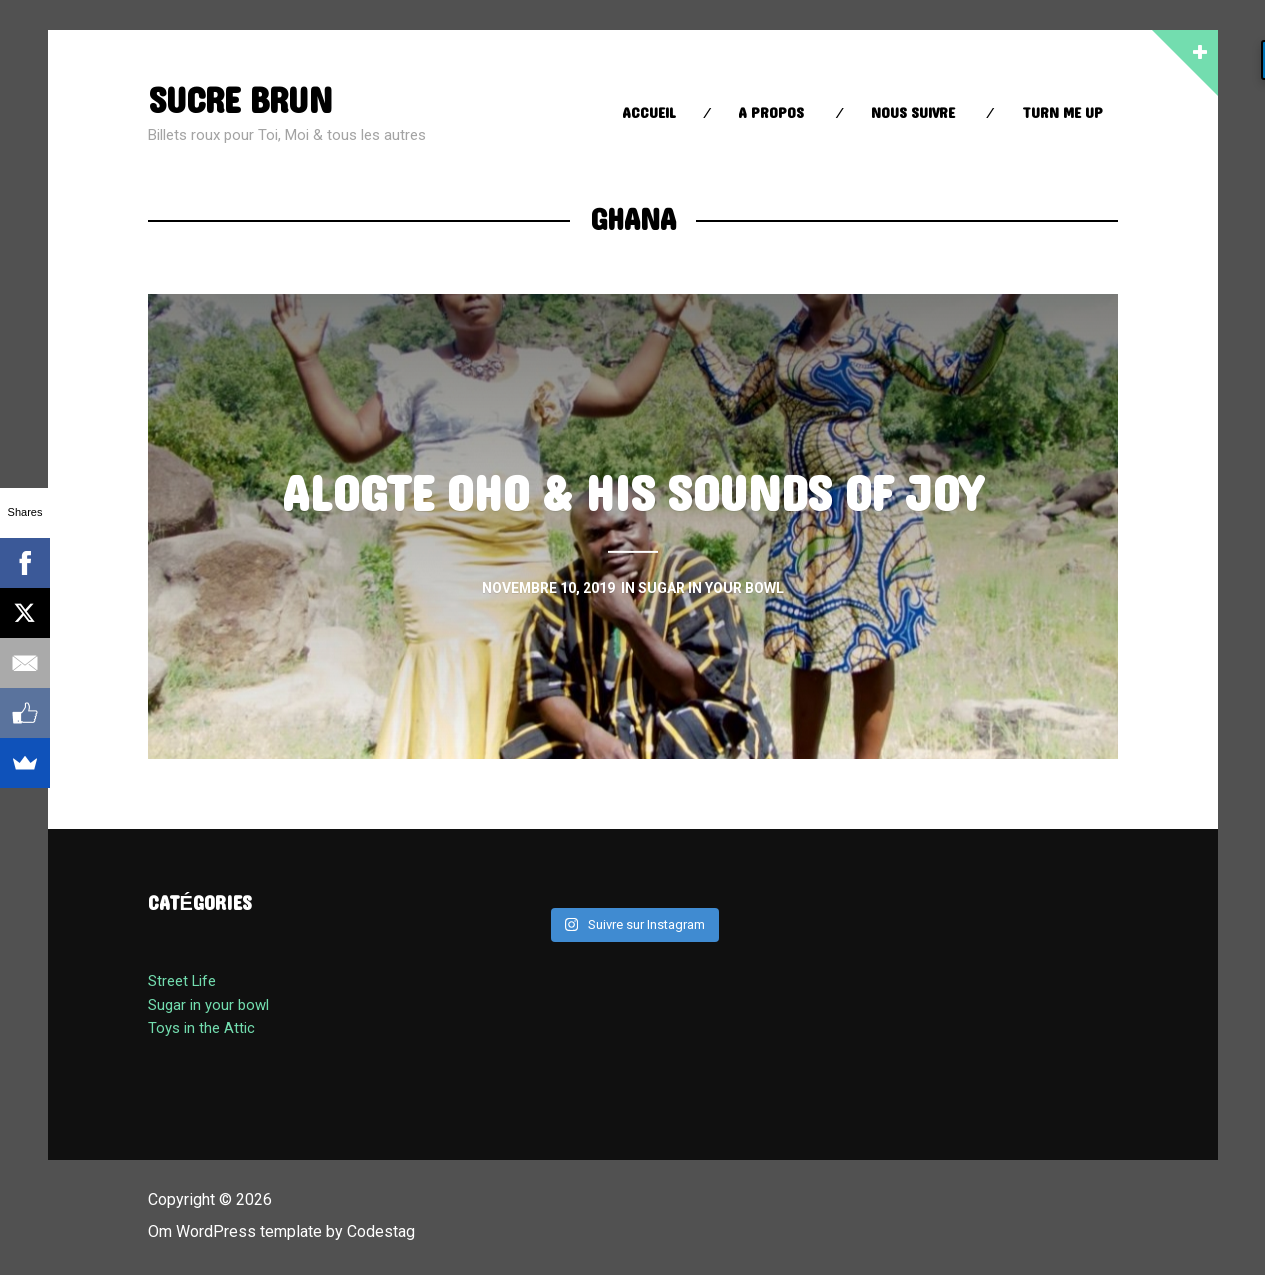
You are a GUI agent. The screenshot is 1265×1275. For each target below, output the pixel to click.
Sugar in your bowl (208, 1005)
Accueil (649, 113)
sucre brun (241, 101)
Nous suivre (913, 113)
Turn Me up (1062, 113)
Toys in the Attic (201, 1028)
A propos (771, 113)
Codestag (381, 1231)
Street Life (182, 981)
